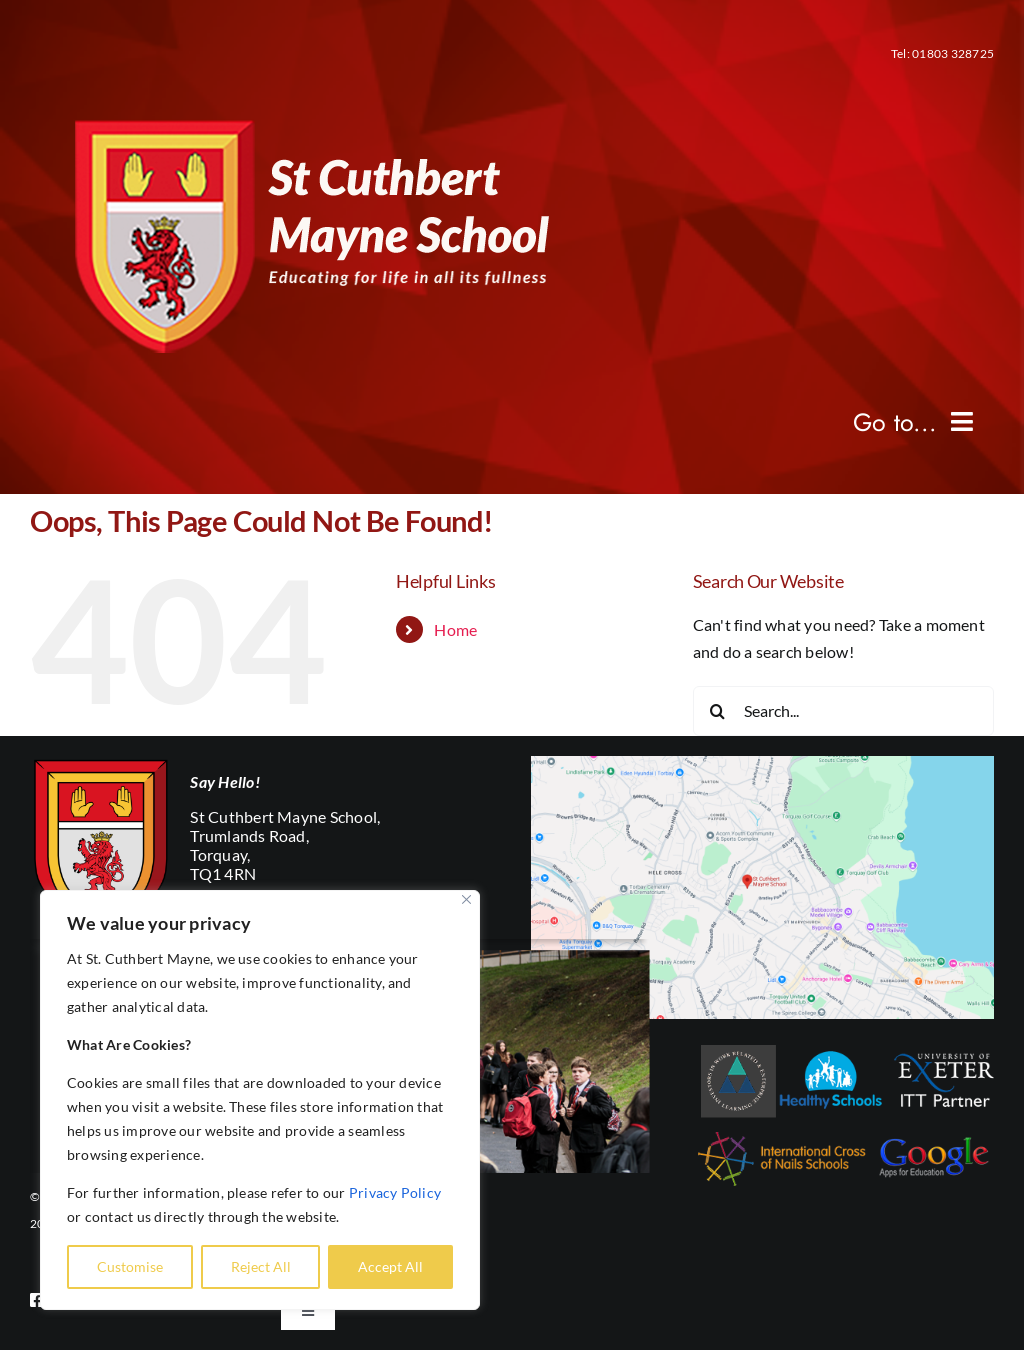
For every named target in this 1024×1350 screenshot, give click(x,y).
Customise (130, 1266)
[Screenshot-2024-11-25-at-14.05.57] (762, 763)
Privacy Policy (395, 1192)
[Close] (466, 899)
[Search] (718, 711)
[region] (260, 1100)
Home (455, 629)
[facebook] (37, 1300)
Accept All (390, 1266)
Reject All (261, 1266)
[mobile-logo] (296, 109)
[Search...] (843, 711)
